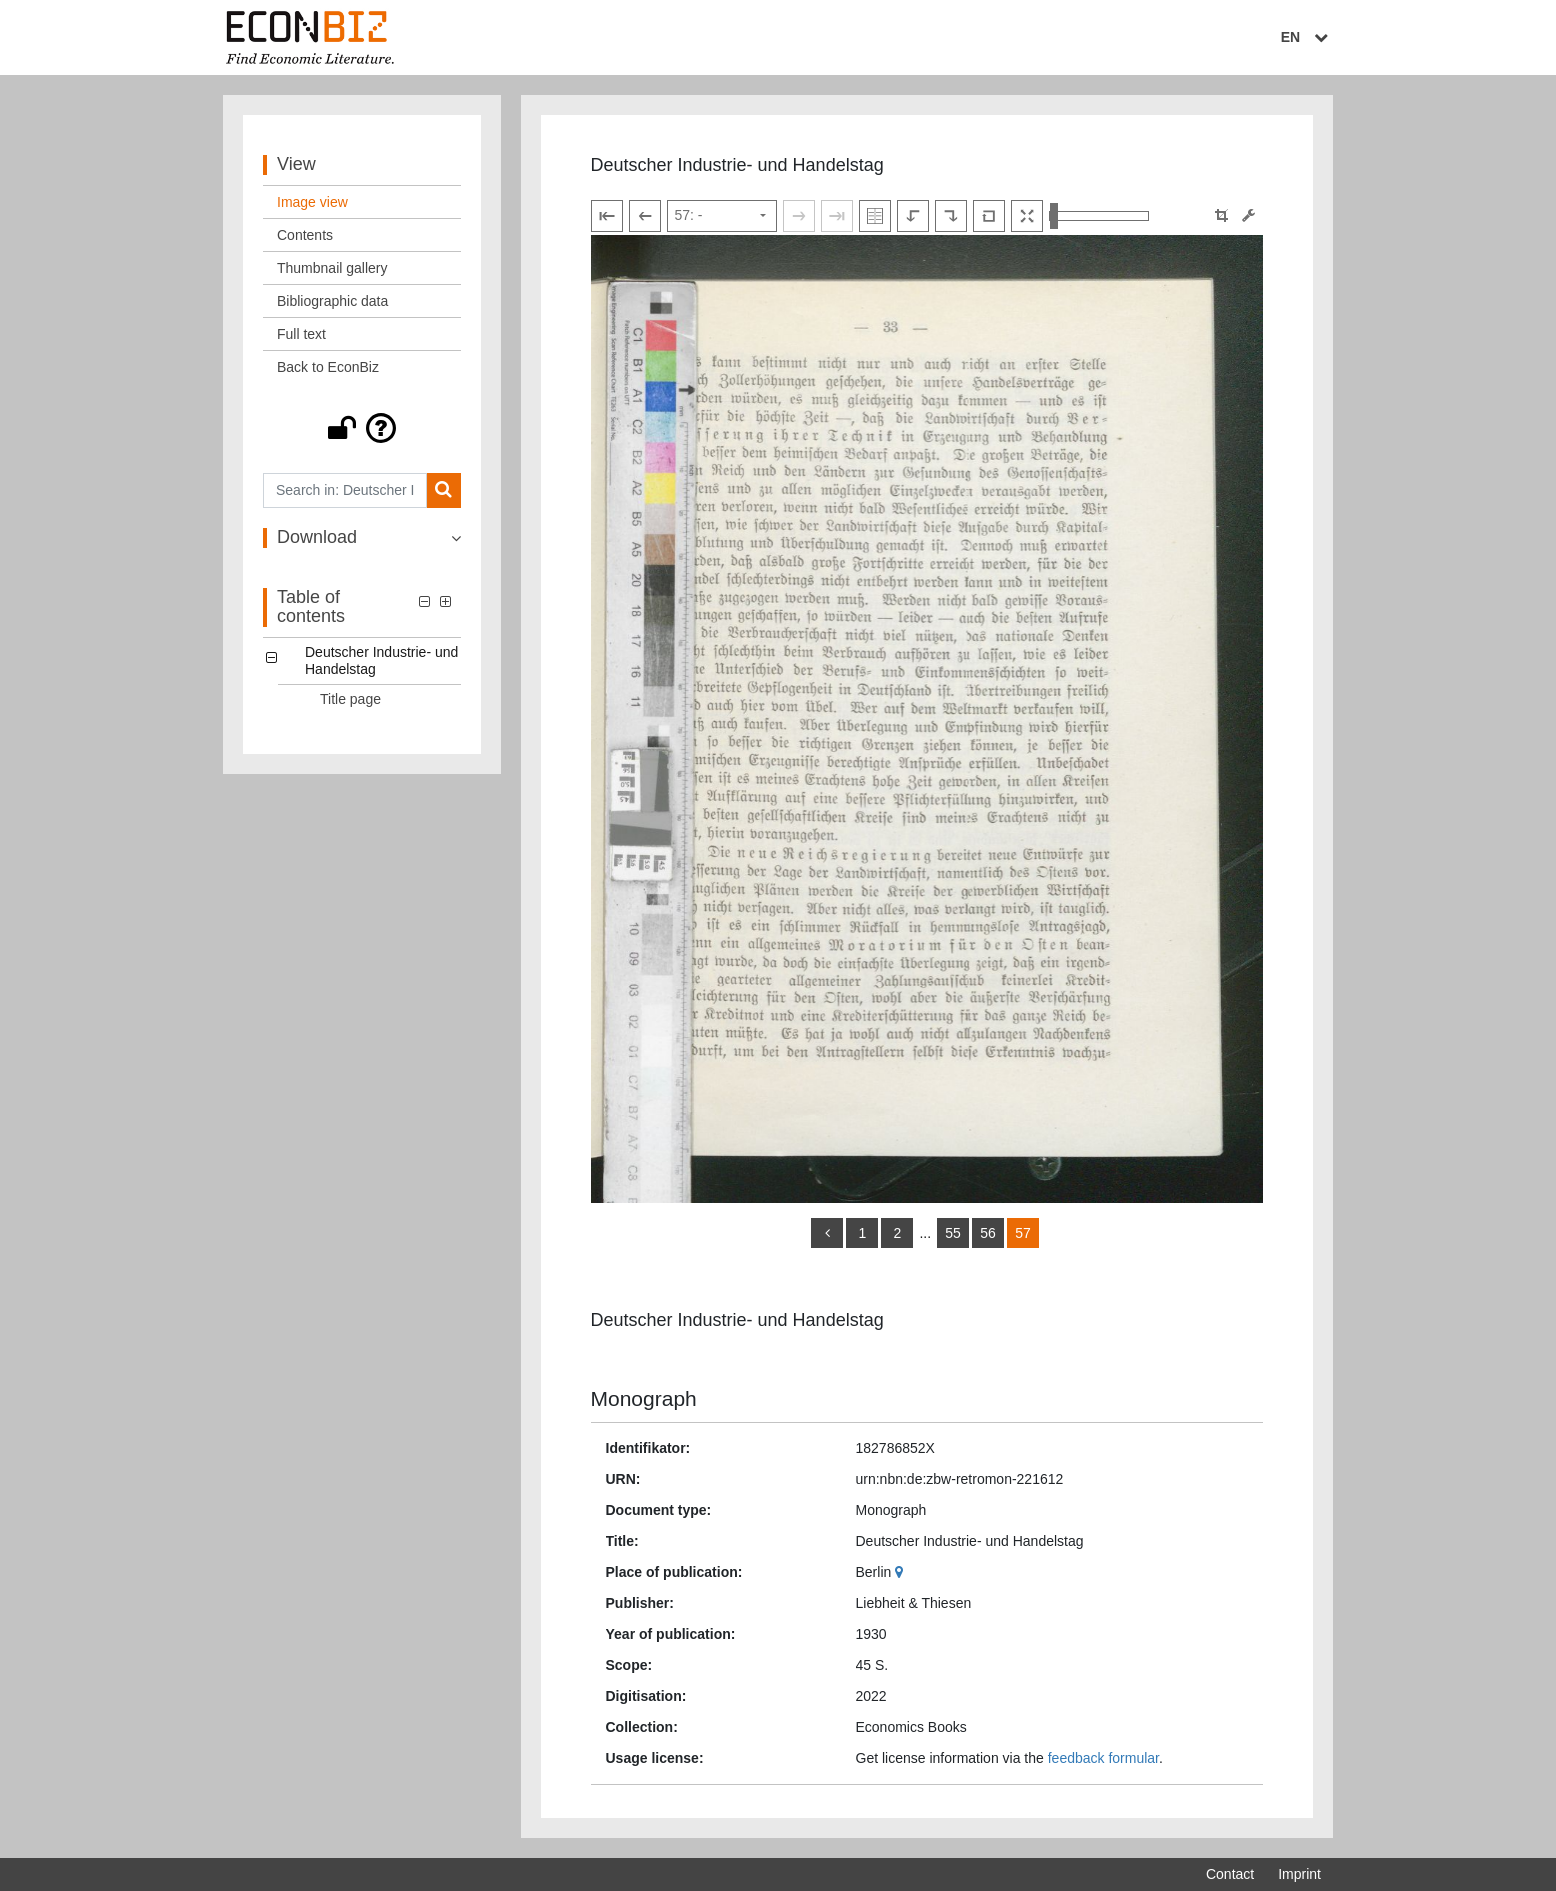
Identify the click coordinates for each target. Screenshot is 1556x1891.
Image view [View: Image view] (312, 202)
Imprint (1299, 1874)
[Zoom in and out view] (1099, 216)
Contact (1230, 1874)
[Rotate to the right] (951, 216)
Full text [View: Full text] (301, 334)
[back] (827, 1233)
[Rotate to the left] (913, 216)
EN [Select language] (1307, 37)
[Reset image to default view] (989, 216)
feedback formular (1103, 1758)
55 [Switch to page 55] (953, 1233)
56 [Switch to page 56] (988, 1233)
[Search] (443, 490)
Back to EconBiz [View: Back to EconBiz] (328, 367)
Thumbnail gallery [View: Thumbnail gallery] (332, 268)
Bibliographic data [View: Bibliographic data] (332, 301)
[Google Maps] (901, 1572)
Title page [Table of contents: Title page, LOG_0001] (350, 699)
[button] (362, 428)
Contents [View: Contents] (305, 235)
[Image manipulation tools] (1248, 215)
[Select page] (722, 216)
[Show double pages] (875, 216)
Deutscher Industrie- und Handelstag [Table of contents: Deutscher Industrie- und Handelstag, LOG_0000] (381, 660)
